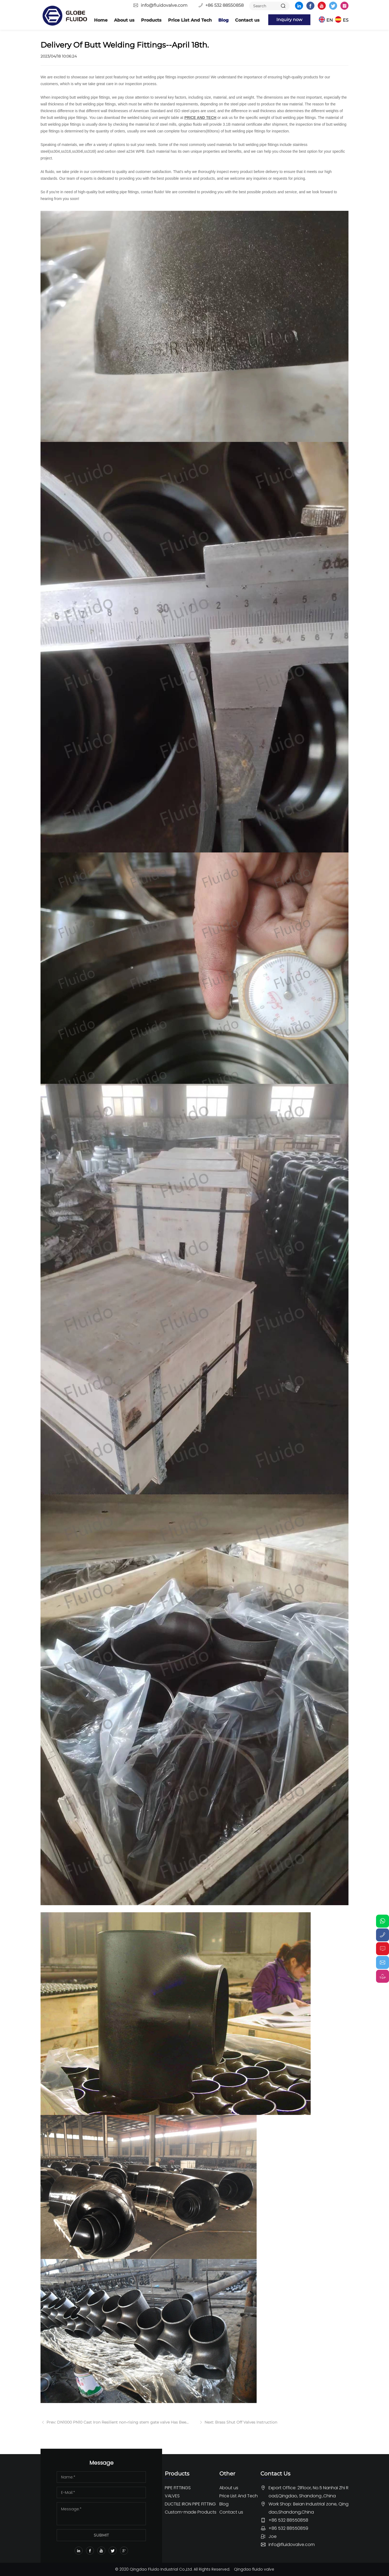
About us (124, 20)
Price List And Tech (190, 20)
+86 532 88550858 (224, 5)
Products (151, 20)
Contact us (247, 20)
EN (329, 20)
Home (101, 20)
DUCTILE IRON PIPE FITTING (190, 2504)
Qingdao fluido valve (254, 2569)
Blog (223, 20)
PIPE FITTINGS (178, 2488)
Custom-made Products (190, 2512)
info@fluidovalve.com (164, 5)
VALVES (172, 2496)
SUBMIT (101, 2535)
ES (345, 20)
